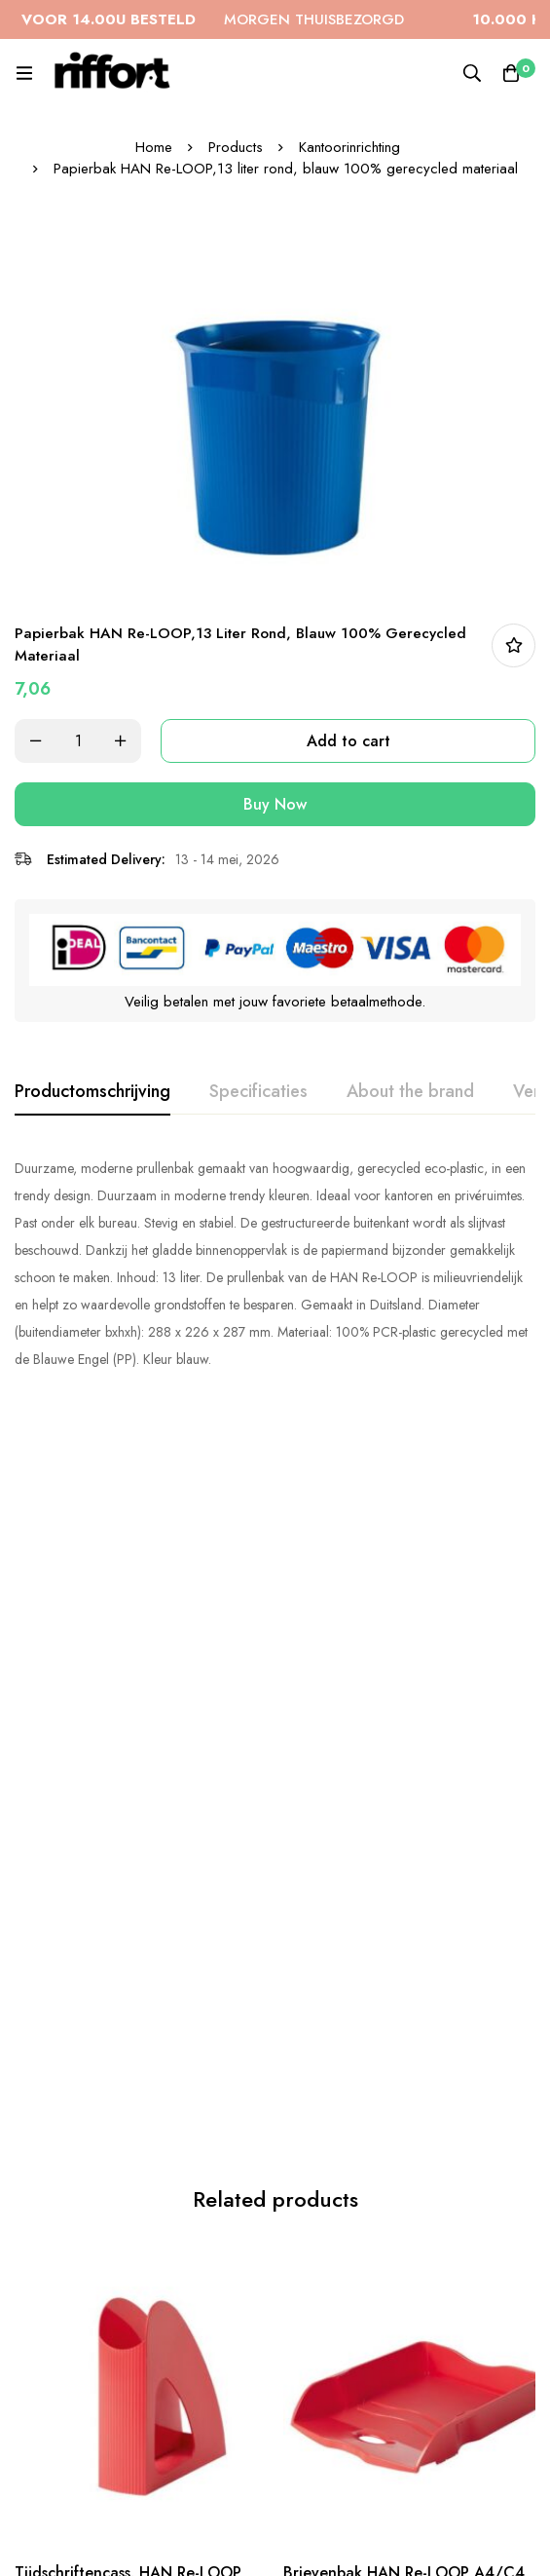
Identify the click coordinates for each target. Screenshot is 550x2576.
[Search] (472, 73)
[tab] (92, 1092)
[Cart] (511, 73)
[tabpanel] (275, 1264)
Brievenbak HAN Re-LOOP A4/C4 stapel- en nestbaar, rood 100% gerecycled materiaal (404, 1832)
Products (235, 147)
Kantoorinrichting (349, 147)
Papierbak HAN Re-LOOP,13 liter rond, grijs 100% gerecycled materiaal (130, 2353)
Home (153, 147)
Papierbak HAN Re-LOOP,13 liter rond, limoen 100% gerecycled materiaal (398, 2353)
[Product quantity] (78, 741)
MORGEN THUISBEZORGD (236, 19)
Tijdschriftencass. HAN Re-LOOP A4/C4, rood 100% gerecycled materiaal (128, 1832)
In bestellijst (513, 645)
